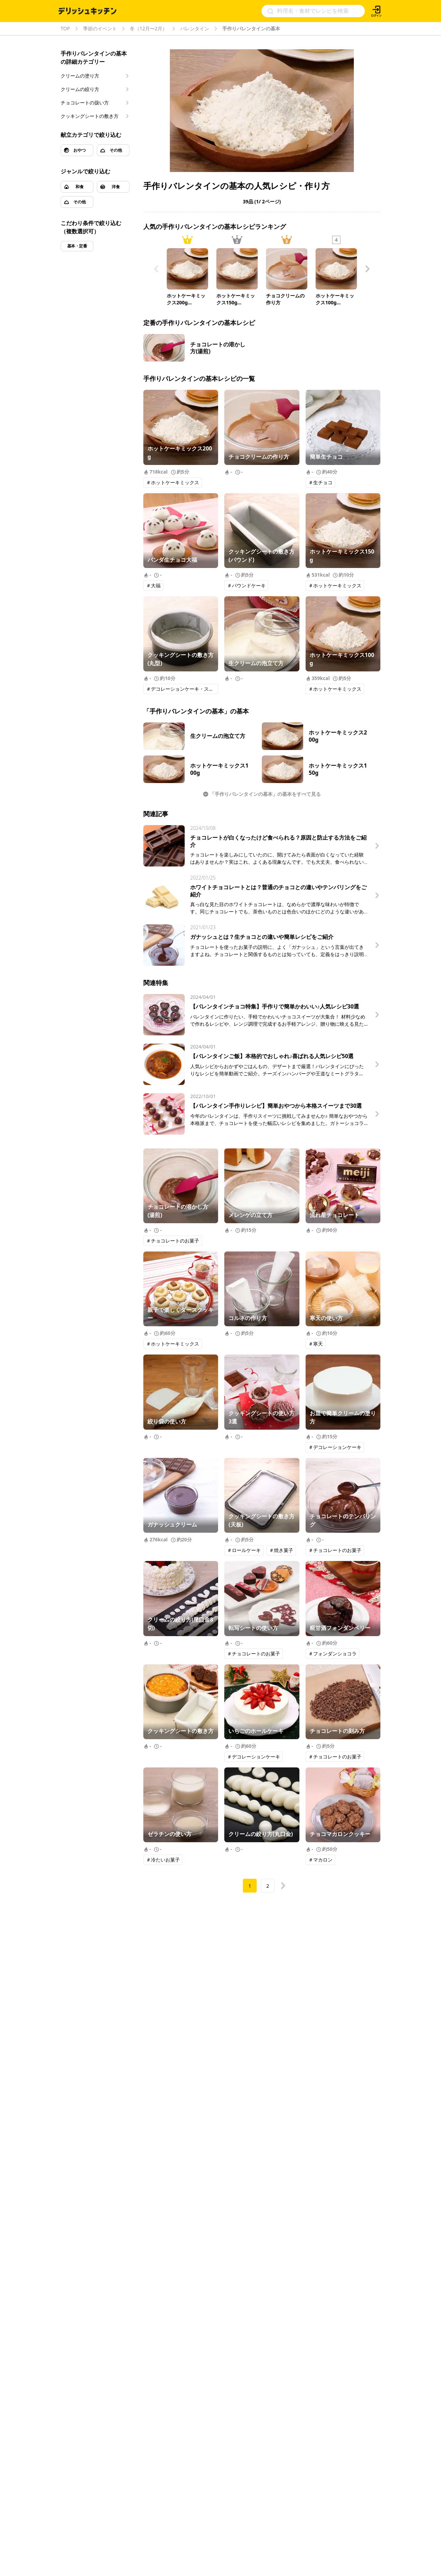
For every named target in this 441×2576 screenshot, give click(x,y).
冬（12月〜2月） (148, 28)
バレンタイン (194, 28)
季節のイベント (100, 28)
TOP (65, 28)
